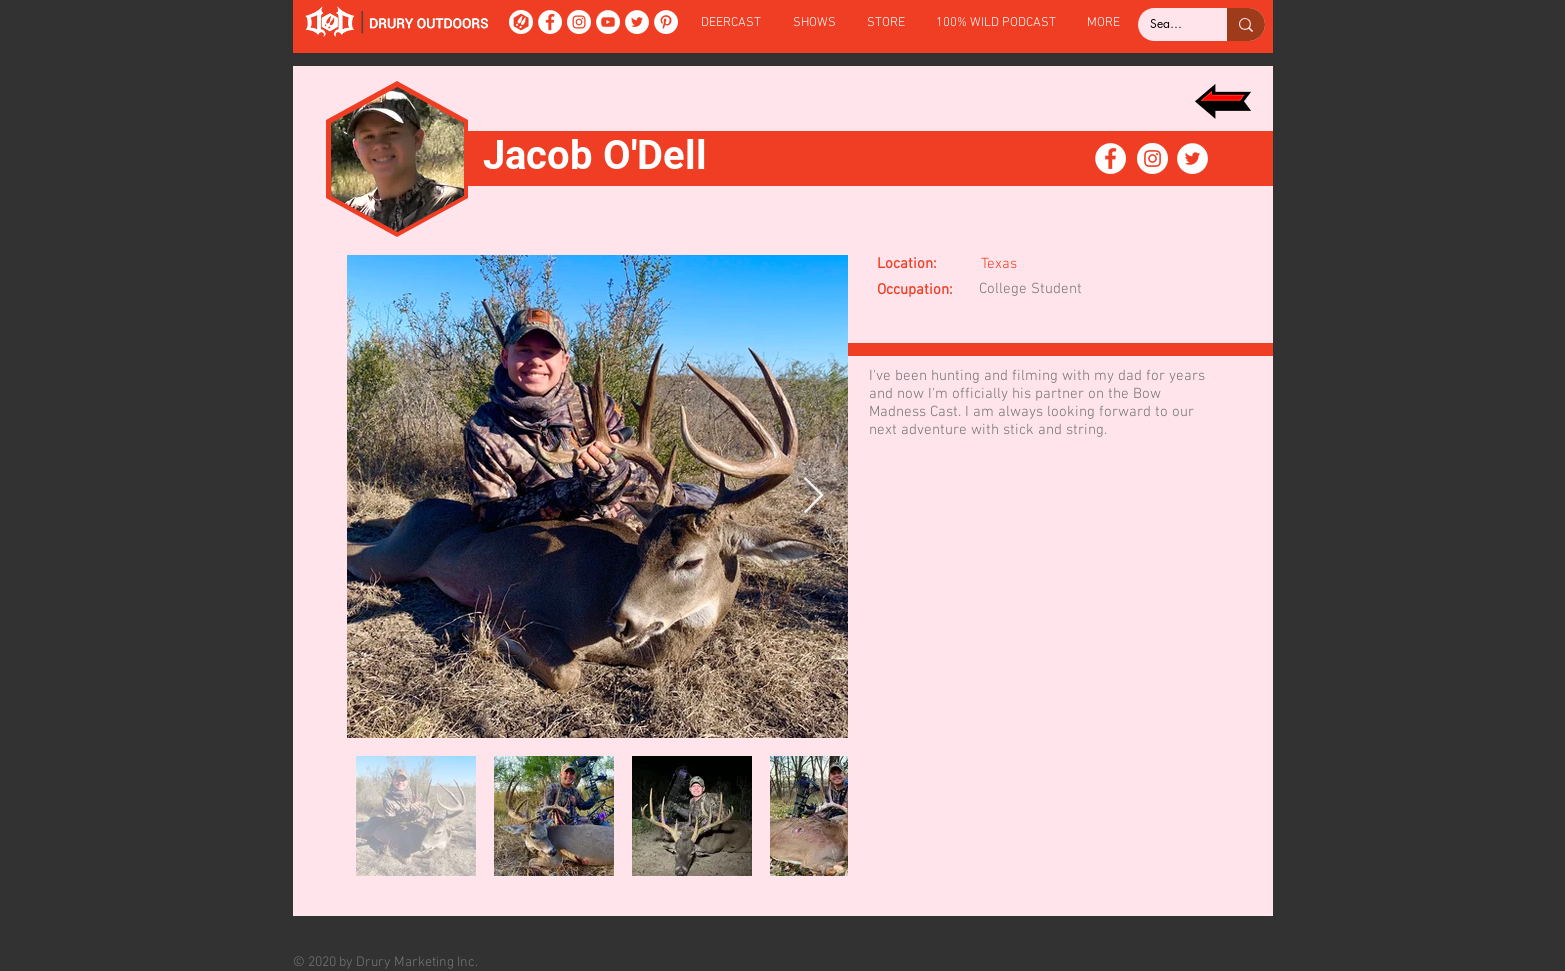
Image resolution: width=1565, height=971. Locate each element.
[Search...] (1167, 24)
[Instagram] (579, 22)
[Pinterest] (666, 22)
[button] (814, 23)
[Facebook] (550, 22)
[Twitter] (637, 22)
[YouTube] (608, 22)
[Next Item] (813, 496)
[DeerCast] (521, 22)
